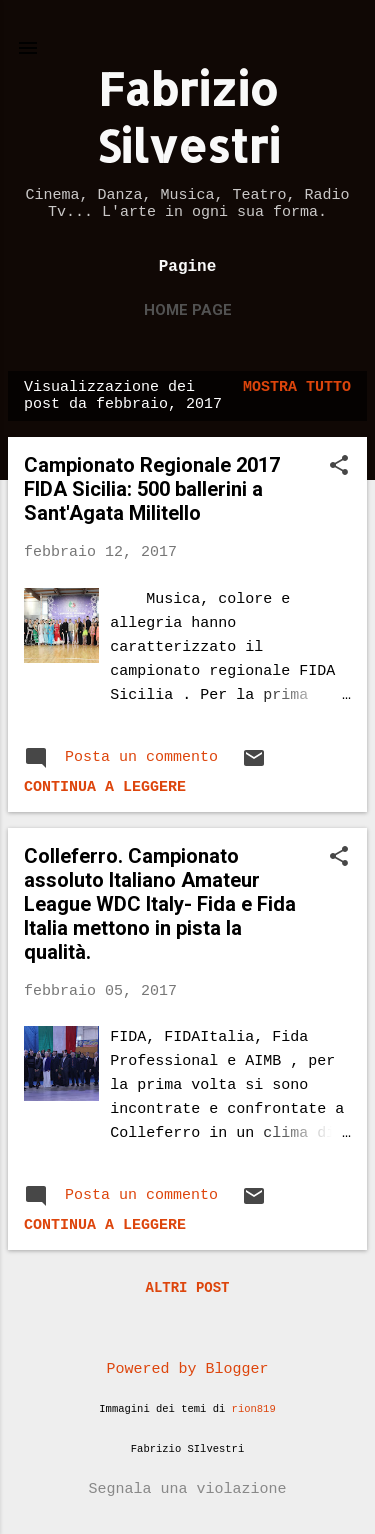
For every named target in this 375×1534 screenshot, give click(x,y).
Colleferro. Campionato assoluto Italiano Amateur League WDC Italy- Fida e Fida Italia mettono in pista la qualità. (160, 904)
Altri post (187, 1288)
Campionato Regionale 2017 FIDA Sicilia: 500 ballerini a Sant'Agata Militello (152, 489)
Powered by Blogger (187, 1369)
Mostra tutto (297, 387)
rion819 (254, 1409)
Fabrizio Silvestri (188, 117)
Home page (188, 310)
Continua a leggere (105, 787)
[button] (339, 467)
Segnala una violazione (187, 1489)
